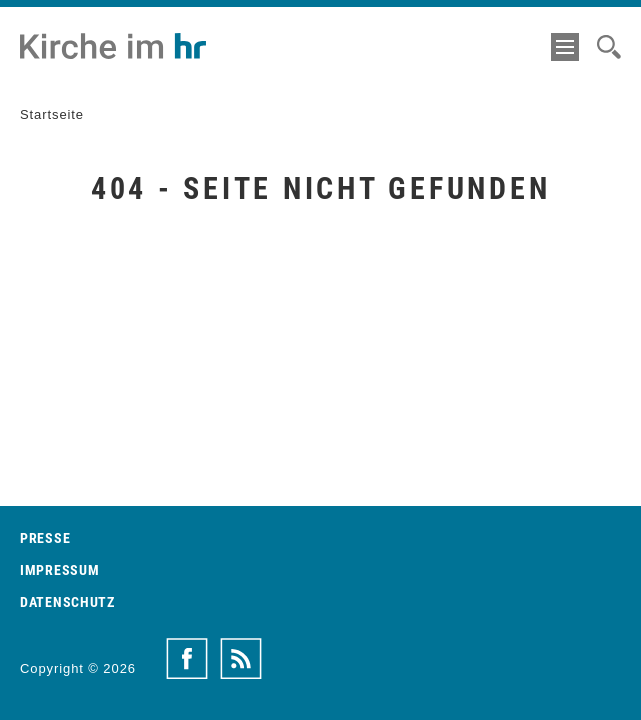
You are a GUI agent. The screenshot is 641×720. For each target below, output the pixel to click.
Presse (45, 538)
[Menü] (565, 47)
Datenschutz (67, 602)
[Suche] (609, 47)
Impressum (59, 570)
